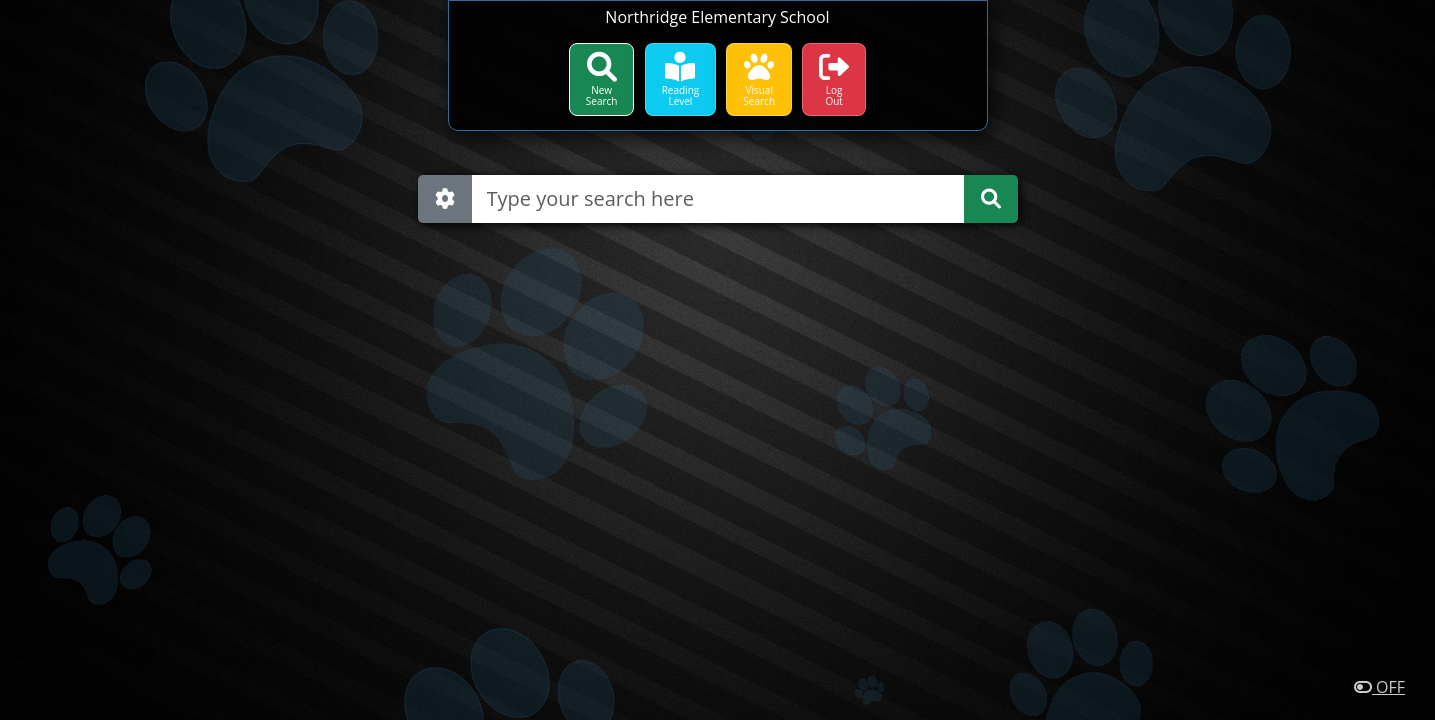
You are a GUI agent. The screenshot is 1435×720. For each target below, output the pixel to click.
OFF (1379, 687)
